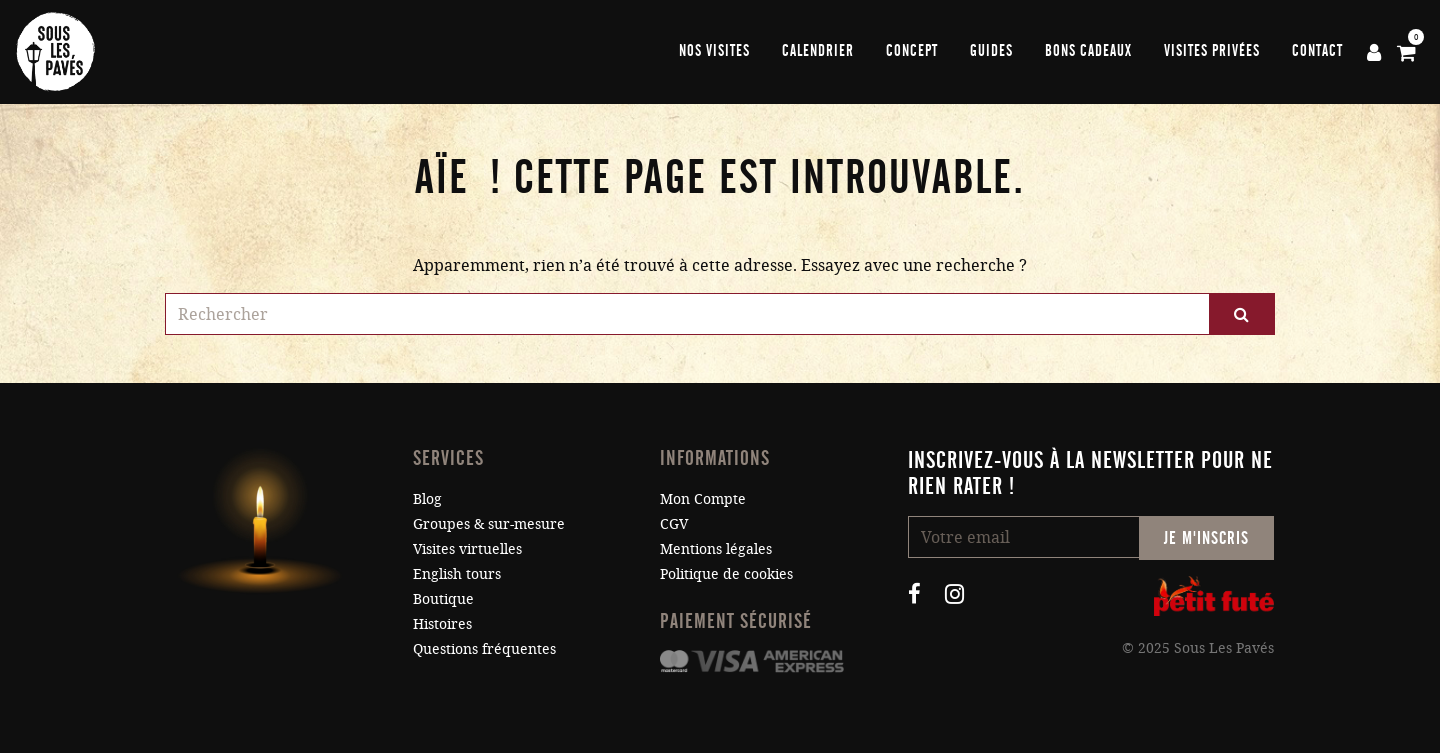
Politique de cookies (726, 573)
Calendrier (818, 51)
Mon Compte (703, 498)
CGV (674, 523)
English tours (457, 573)
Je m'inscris (1206, 538)
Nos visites (714, 51)
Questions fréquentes (484, 648)
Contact (1317, 51)
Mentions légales (716, 548)
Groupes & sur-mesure (489, 523)
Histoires (442, 623)
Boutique (443, 598)
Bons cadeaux (1088, 51)
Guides (991, 51)
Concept (912, 51)
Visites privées (1212, 51)
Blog (427, 498)
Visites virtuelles (467, 548)
